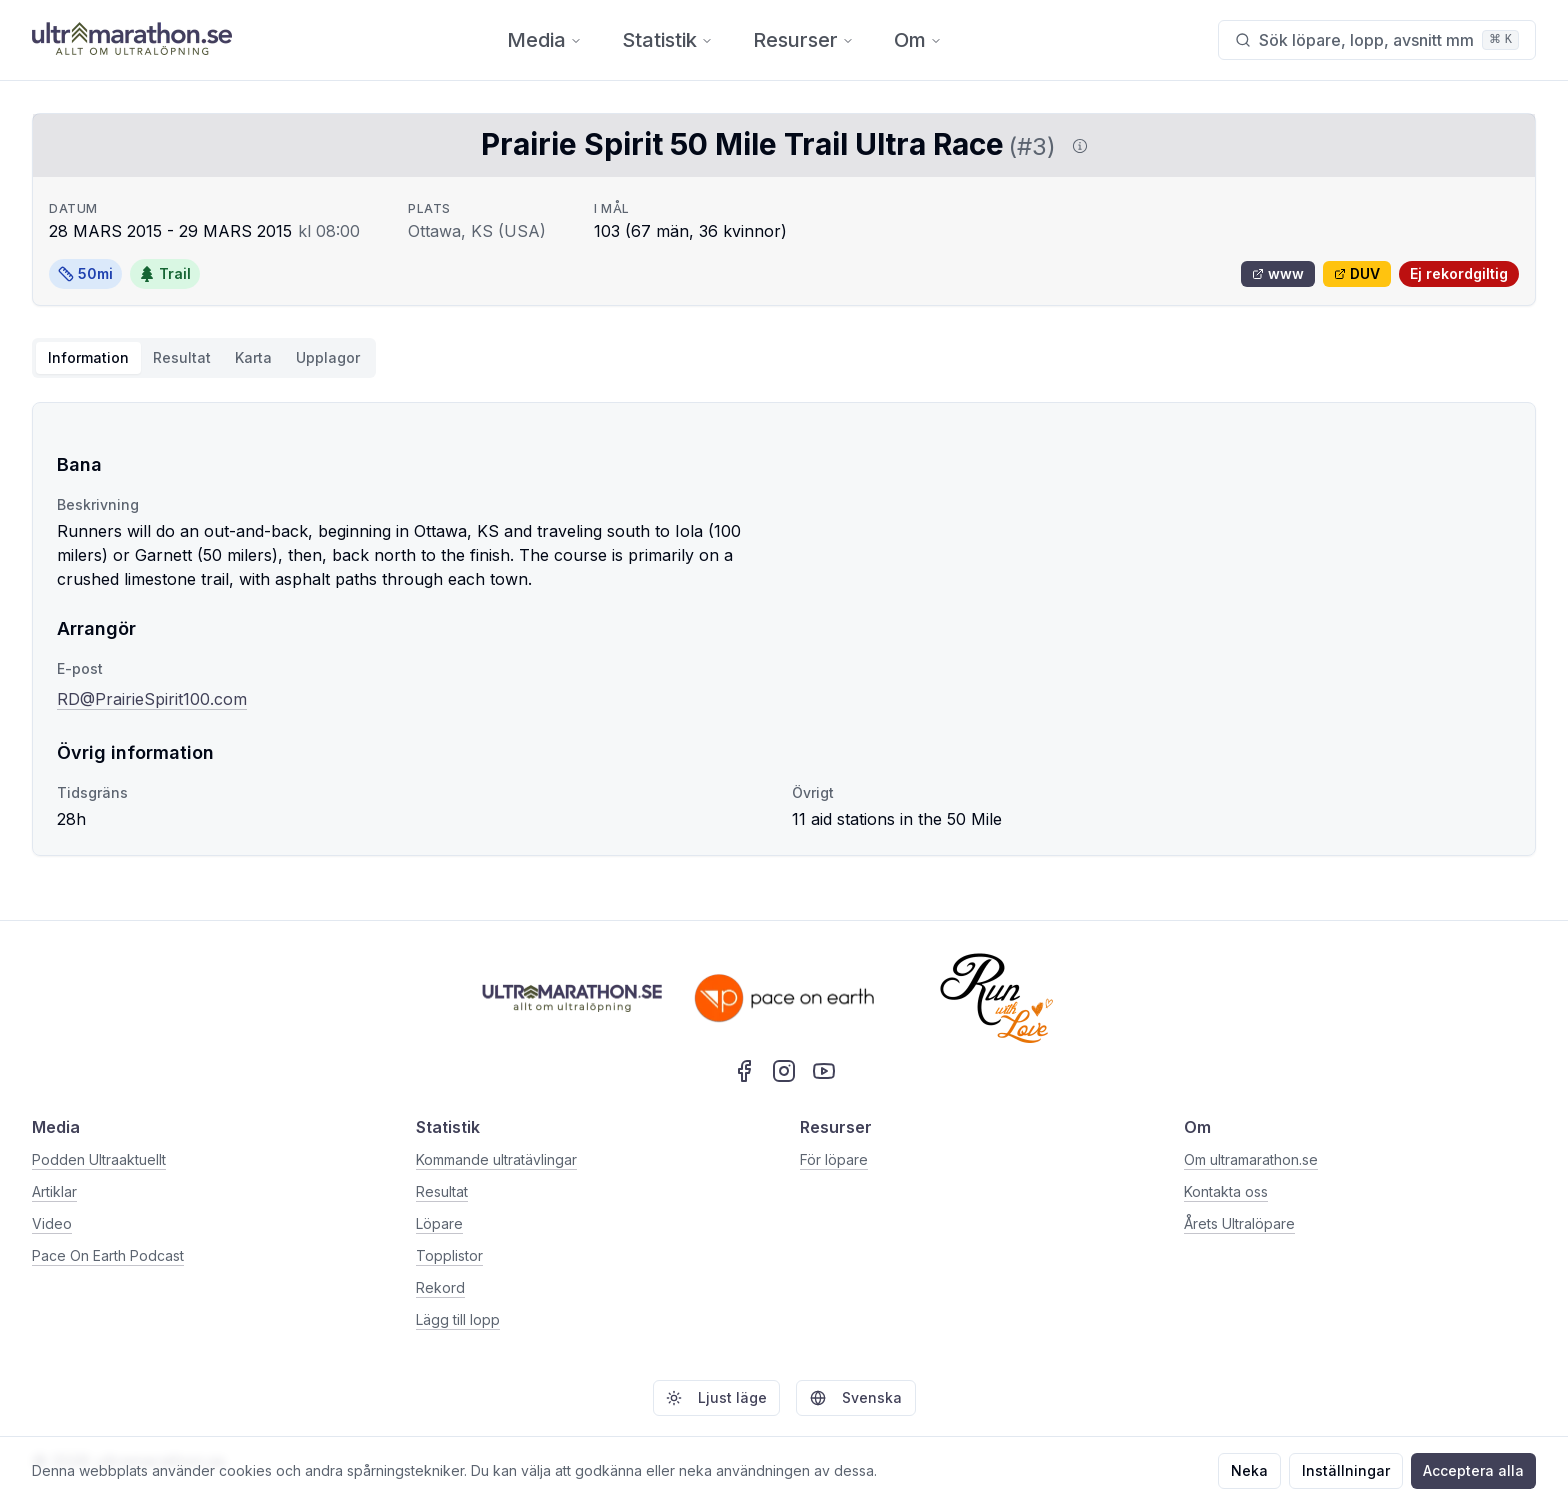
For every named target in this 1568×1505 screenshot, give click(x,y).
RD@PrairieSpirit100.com (152, 699)
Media (544, 40)
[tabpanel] (784, 629)
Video (52, 1223)
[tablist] (204, 358)
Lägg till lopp (458, 1319)
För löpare (834, 1159)
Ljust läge (716, 1397)
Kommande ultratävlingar (496, 1159)
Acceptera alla (1473, 1470)
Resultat (442, 1191)
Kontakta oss (1226, 1191)
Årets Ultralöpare (1239, 1223)
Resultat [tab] (182, 357)
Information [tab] (88, 357)
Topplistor (449, 1255)
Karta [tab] (253, 357)
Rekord (440, 1287)
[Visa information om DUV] (1076, 146)
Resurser (803, 40)
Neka (1249, 1470)
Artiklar (54, 1191)
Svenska (856, 1397)
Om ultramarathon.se (1251, 1159)
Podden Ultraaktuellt (99, 1159)
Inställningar (1346, 1470)
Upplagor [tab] (328, 357)
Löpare (439, 1223)
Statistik (667, 40)
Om (918, 40)
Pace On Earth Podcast (108, 1255)
